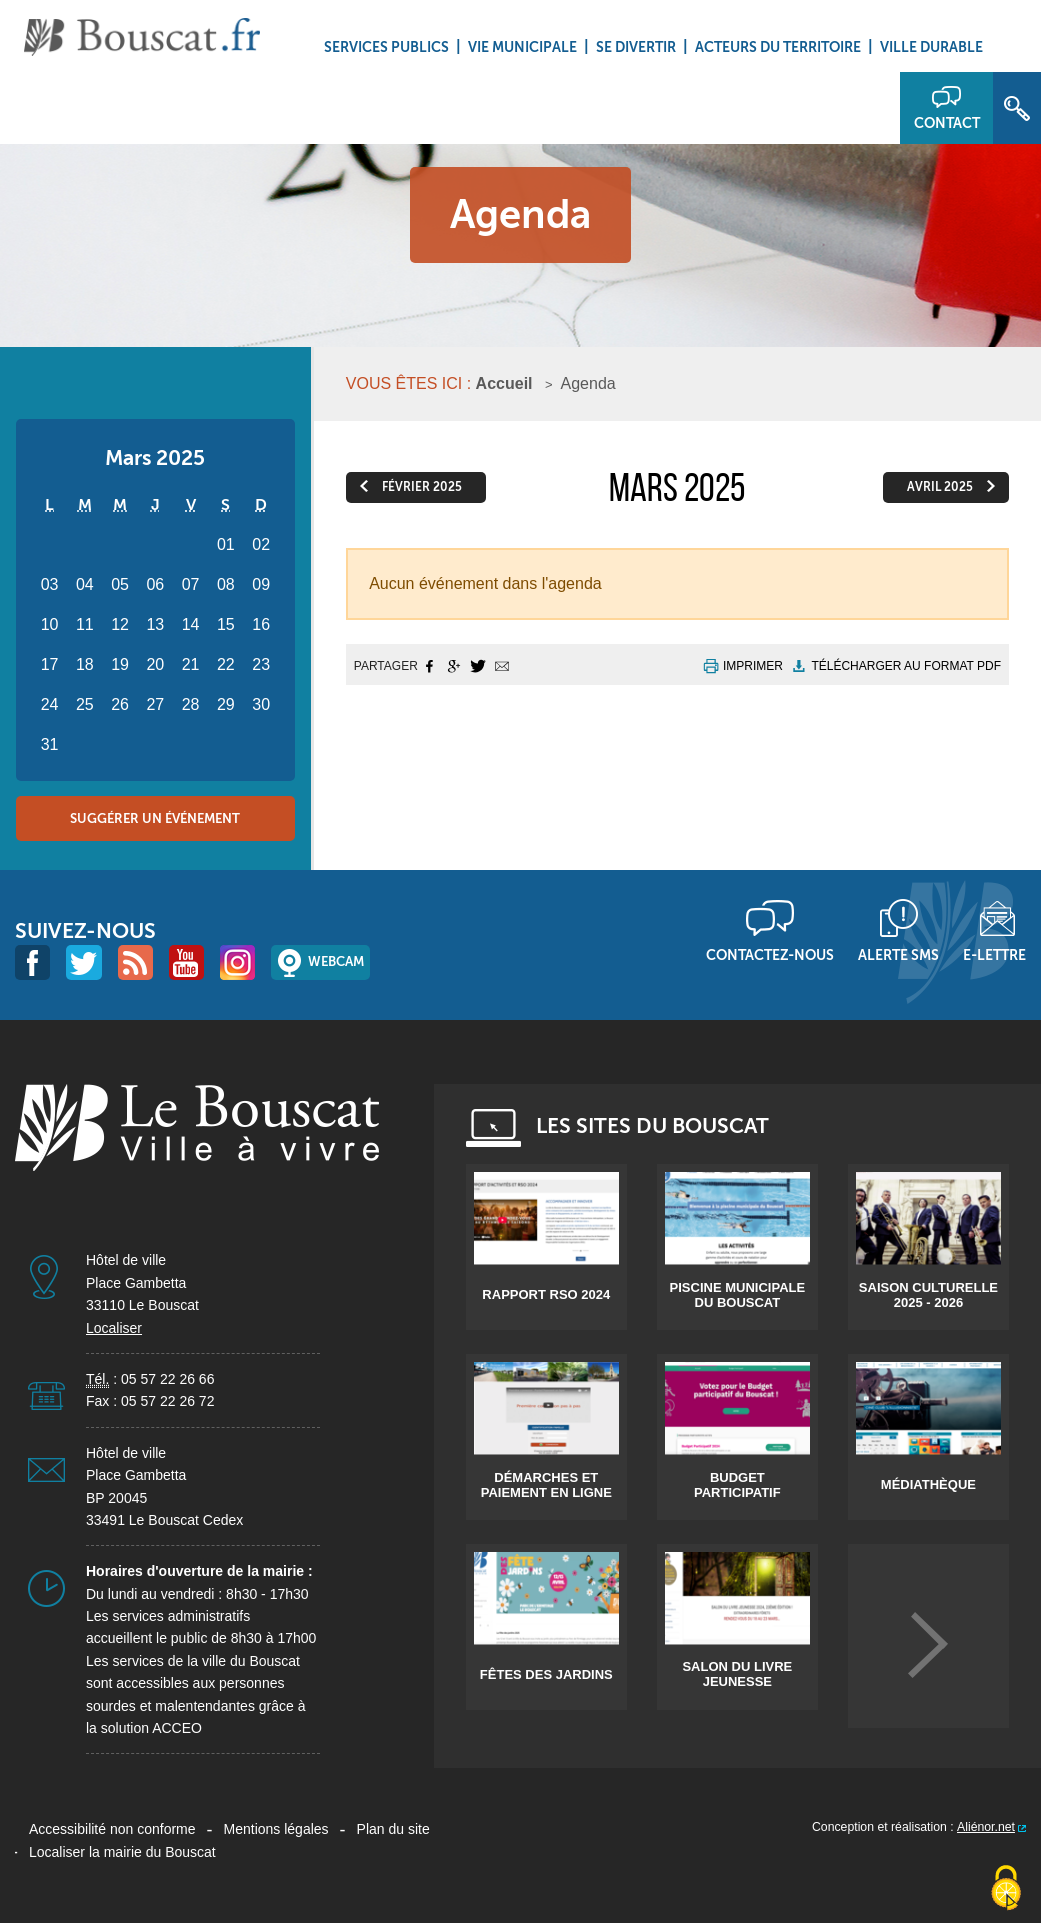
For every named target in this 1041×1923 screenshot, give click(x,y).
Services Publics (386, 47)
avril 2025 (940, 487)
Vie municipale (522, 47)
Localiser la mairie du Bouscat (122, 1852)
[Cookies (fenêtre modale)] (1006, 1889)
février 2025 (422, 487)
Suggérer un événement (155, 818)
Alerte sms (898, 955)
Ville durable (931, 47)
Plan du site (393, 1829)
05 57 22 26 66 (167, 1379)
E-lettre (994, 955)
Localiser (114, 1328)
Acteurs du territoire (778, 47)
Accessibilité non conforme (112, 1829)
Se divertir (636, 47)
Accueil (504, 383)
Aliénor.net (986, 1827)
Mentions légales (276, 1829)
